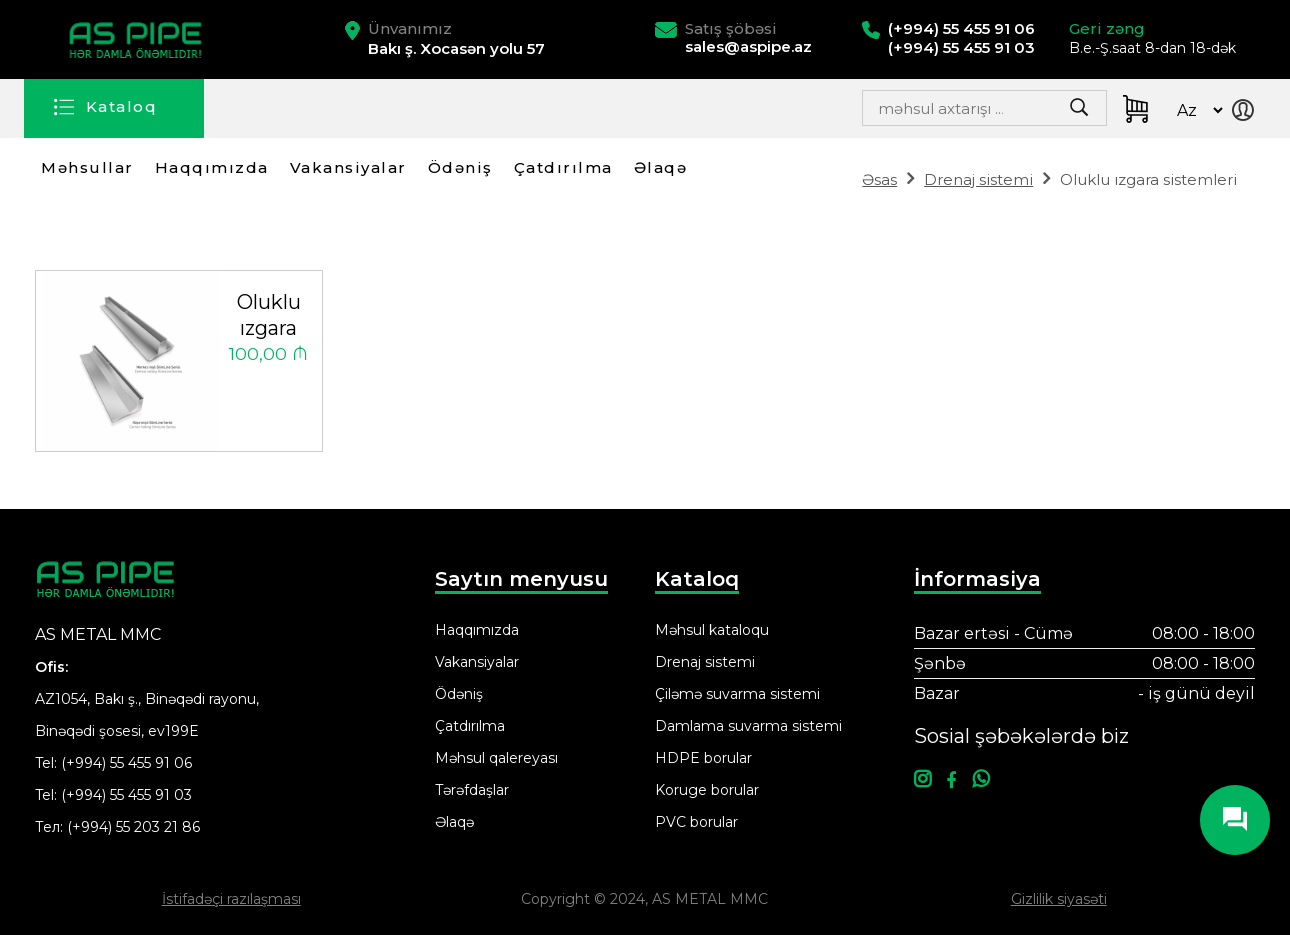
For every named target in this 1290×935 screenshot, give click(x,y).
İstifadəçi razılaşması (231, 899)
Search (1030, 113)
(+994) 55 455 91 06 (126, 763)
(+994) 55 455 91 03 (126, 795)
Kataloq (122, 106)
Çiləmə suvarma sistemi (737, 694)
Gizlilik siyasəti (1059, 899)
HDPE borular (703, 758)
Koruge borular (707, 790)
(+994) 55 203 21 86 (133, 827)
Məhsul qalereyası (496, 758)
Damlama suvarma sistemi (748, 726)
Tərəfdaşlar (472, 790)
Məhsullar (87, 167)
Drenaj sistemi (978, 179)
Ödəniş (460, 167)
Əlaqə (661, 167)
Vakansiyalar (348, 167)
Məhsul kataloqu (712, 630)
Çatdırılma (563, 167)
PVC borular (696, 822)
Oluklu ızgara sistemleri (268, 316)
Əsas (879, 179)
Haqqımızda (212, 167)
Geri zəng (1107, 28)
